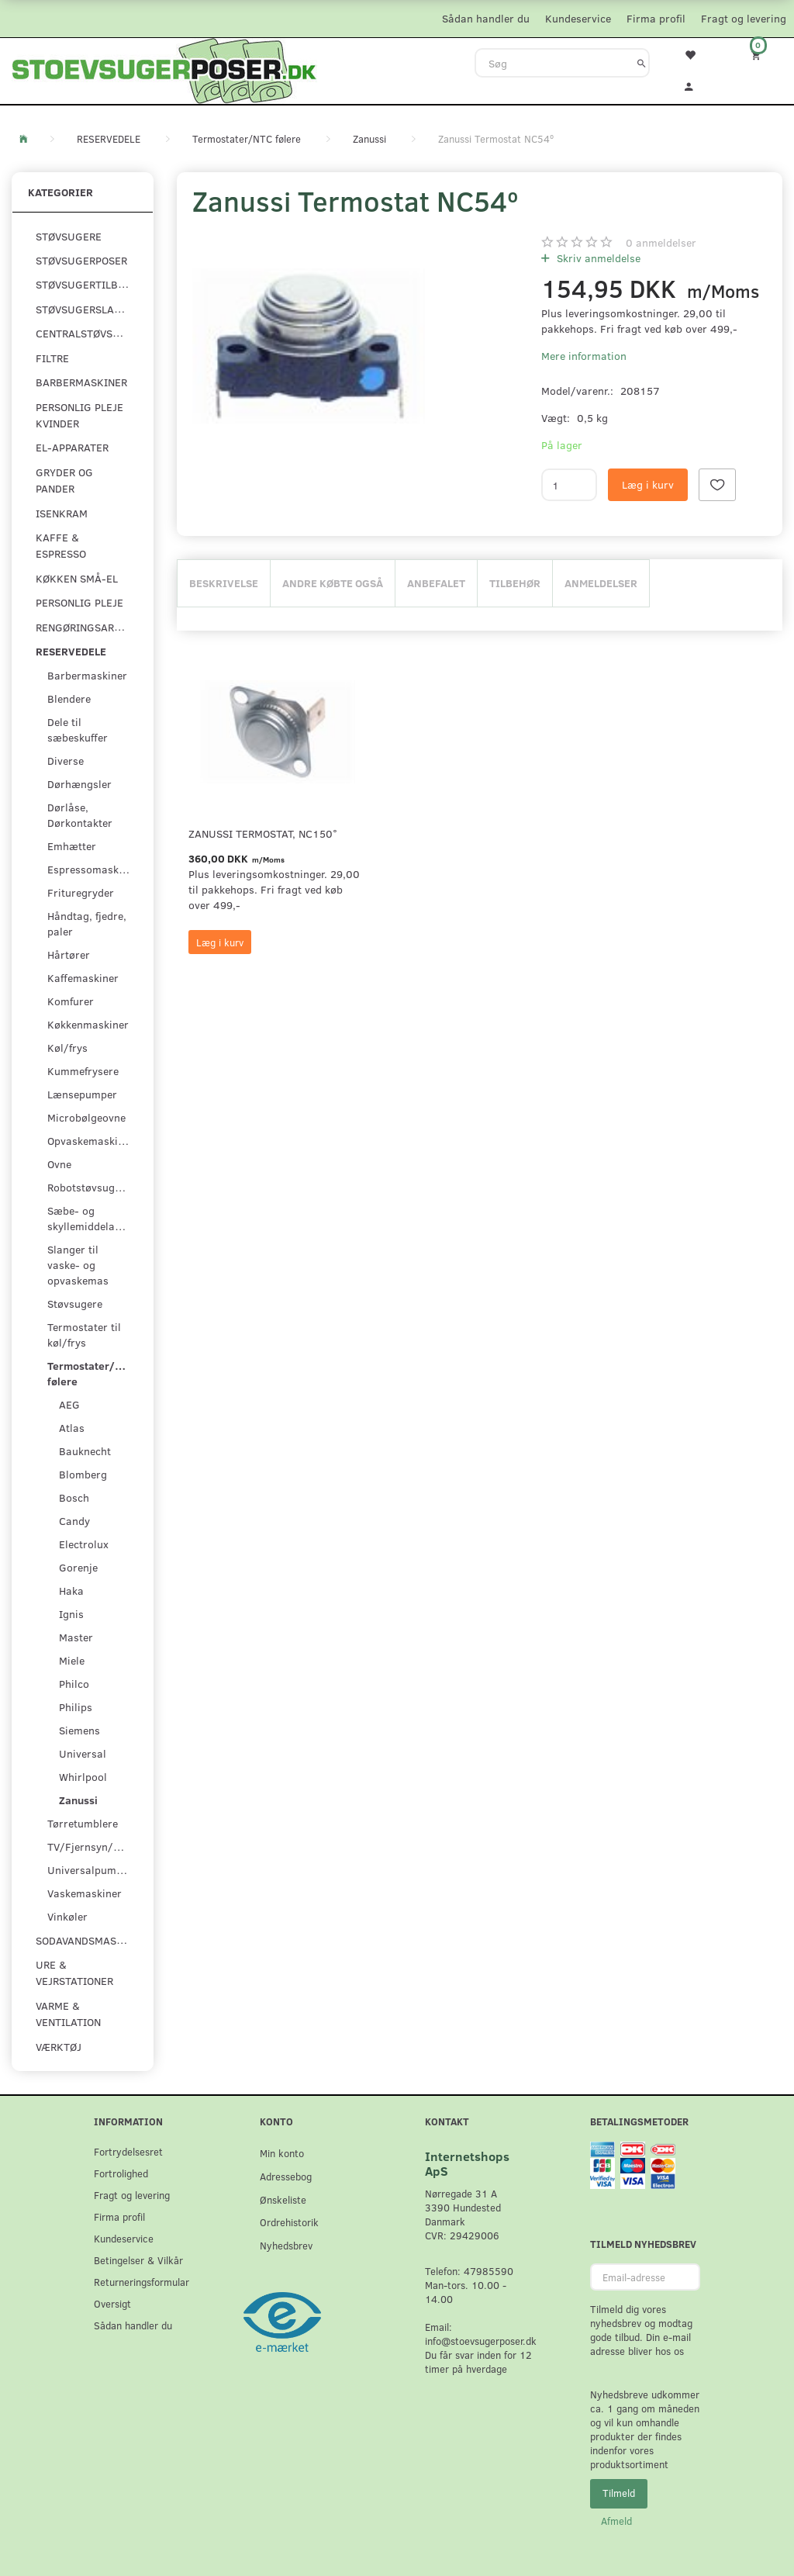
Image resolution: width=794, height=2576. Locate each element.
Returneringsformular (141, 2281)
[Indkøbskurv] (761, 54)
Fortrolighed (121, 2173)
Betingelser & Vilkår (138, 2260)
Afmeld (616, 2521)
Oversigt (112, 2303)
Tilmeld (618, 2493)
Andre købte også (332, 583)
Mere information (584, 355)
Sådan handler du (486, 18)
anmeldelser (661, 242)
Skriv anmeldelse (597, 258)
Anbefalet (436, 583)
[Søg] (641, 63)
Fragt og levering (743, 18)
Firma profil (656, 18)
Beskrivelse (223, 583)
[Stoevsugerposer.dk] (164, 69)
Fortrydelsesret (128, 2151)
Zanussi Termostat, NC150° (262, 833)
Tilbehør (514, 583)
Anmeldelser (600, 583)
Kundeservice (578, 18)
